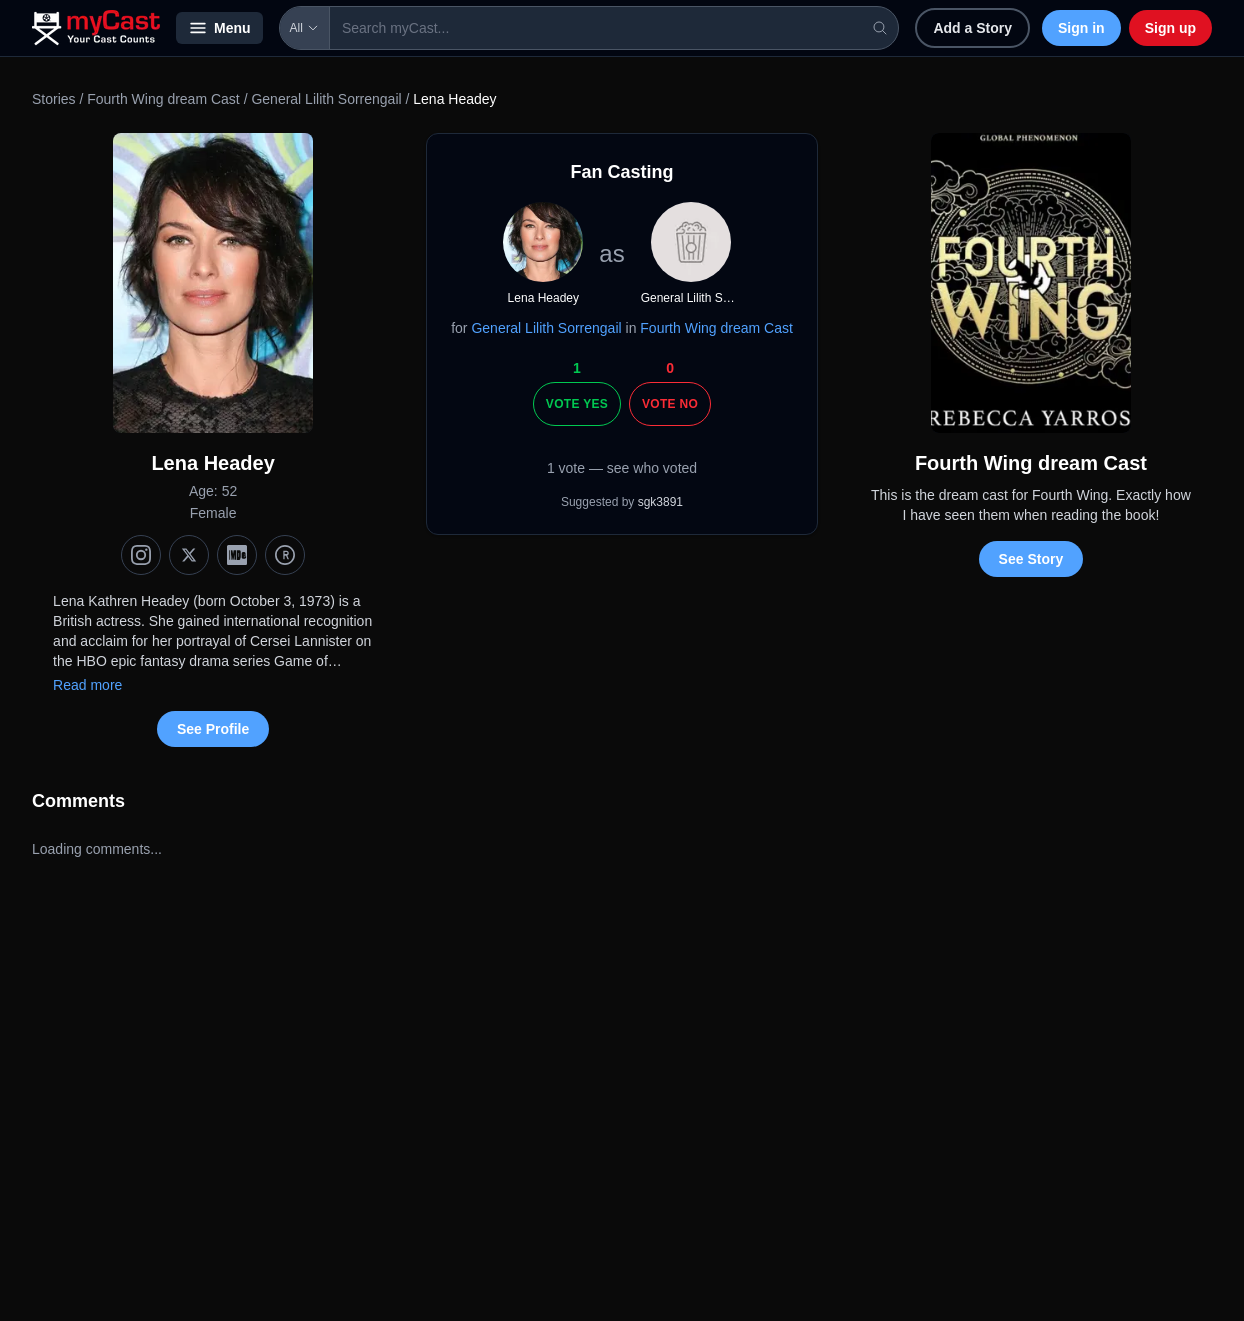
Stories (54, 99)
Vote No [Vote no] (670, 404)
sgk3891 (660, 502)
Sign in (1081, 28)
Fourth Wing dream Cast (165, 99)
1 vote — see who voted (622, 468)
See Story (1031, 559)
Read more (87, 685)
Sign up (1170, 28)
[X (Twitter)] (189, 555)
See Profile (213, 729)
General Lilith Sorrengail (326, 99)
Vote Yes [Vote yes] (577, 404)
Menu (219, 28)
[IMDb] (237, 555)
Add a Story (972, 28)
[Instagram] (141, 555)
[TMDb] (285, 555)
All (304, 28)
